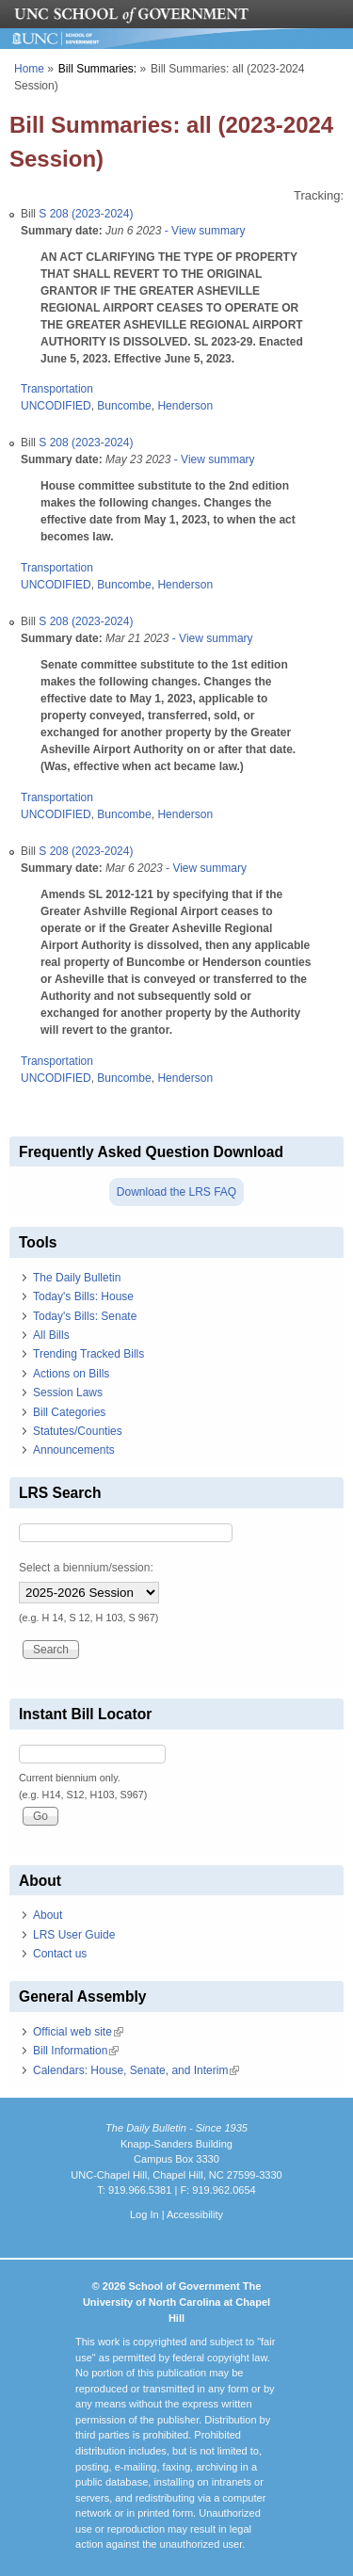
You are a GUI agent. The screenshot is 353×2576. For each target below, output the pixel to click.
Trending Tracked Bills (88, 1353)
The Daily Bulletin (76, 1277)
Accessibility (195, 2214)
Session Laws (68, 1392)
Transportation (57, 388)
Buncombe (124, 405)
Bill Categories (69, 1412)
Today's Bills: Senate (84, 1316)
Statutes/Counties (77, 1431)
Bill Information (76, 2050)
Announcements (74, 1450)
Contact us (60, 1953)
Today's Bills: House (83, 1296)
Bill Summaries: (97, 68)
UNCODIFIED (56, 405)
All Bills (51, 1335)
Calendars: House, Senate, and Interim (136, 2070)
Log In (144, 2214)
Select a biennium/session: (86, 1567)
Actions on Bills (71, 1373)
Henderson (185, 405)
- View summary (203, 230)
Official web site (78, 2031)
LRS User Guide (74, 1934)
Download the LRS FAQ (176, 1192)
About (47, 1915)
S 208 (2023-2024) (86, 213)
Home (29, 68)
